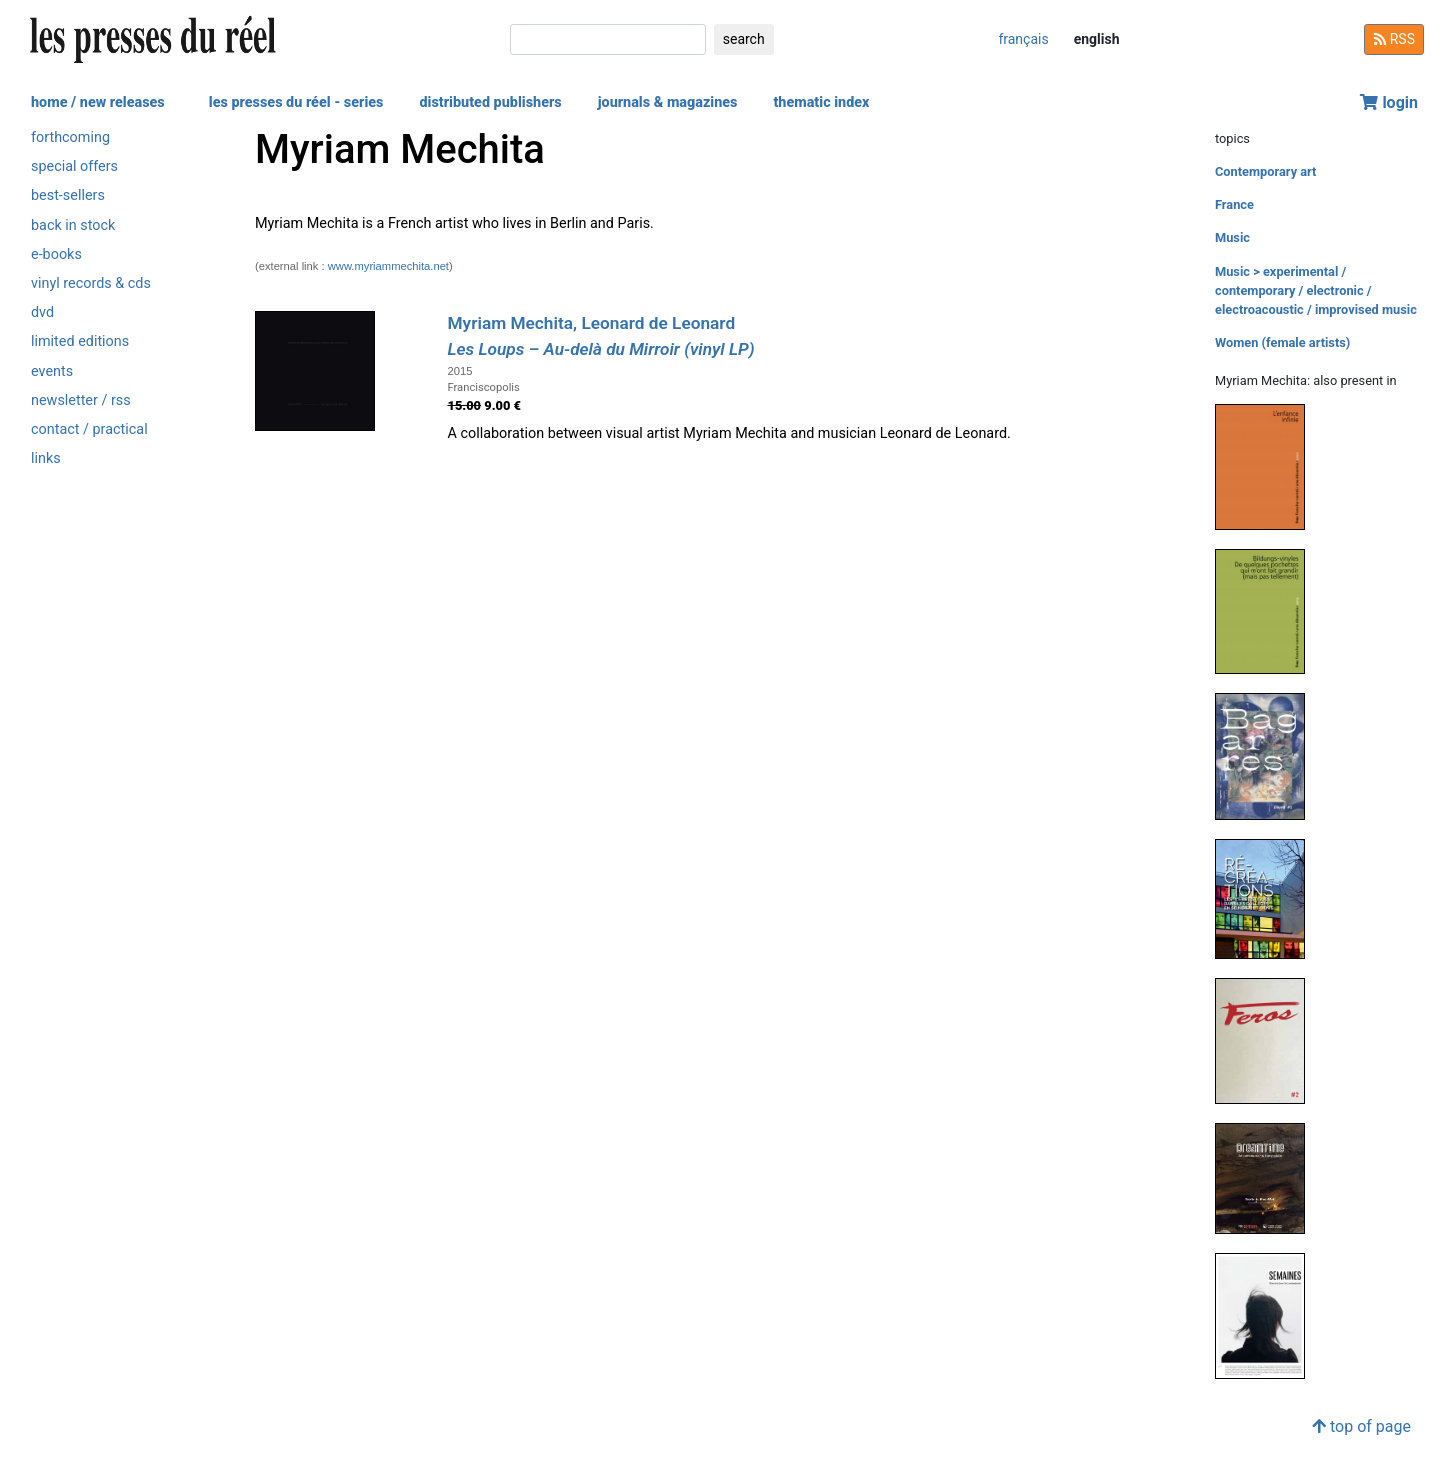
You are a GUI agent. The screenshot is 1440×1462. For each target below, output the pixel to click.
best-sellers (68, 195)
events (52, 371)
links (46, 458)
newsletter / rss (81, 400)
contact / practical (89, 429)
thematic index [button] (821, 102)
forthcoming (70, 137)
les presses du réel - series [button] (296, 102)
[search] (608, 39)
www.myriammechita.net (388, 266)
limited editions (80, 341)
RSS (1394, 39)
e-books (56, 254)
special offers (74, 166)
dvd (42, 312)
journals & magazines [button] (668, 102)
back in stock (73, 225)
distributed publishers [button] (490, 102)
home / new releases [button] (98, 102)
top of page (1361, 1426)
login (1389, 102)
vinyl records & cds (91, 283)
